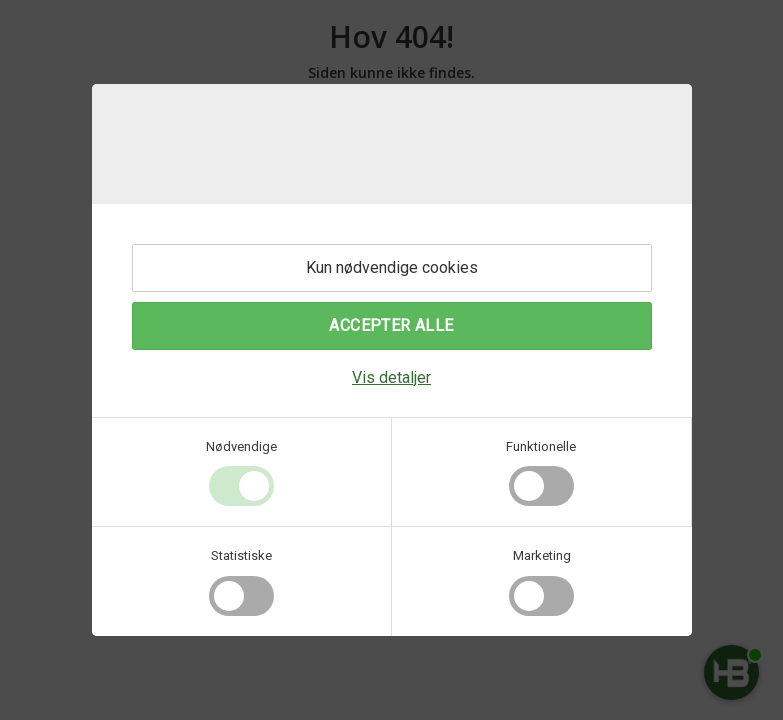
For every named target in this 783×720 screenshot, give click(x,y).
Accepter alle (391, 325)
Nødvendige (241, 446)
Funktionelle (541, 446)
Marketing (542, 555)
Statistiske (241, 555)
